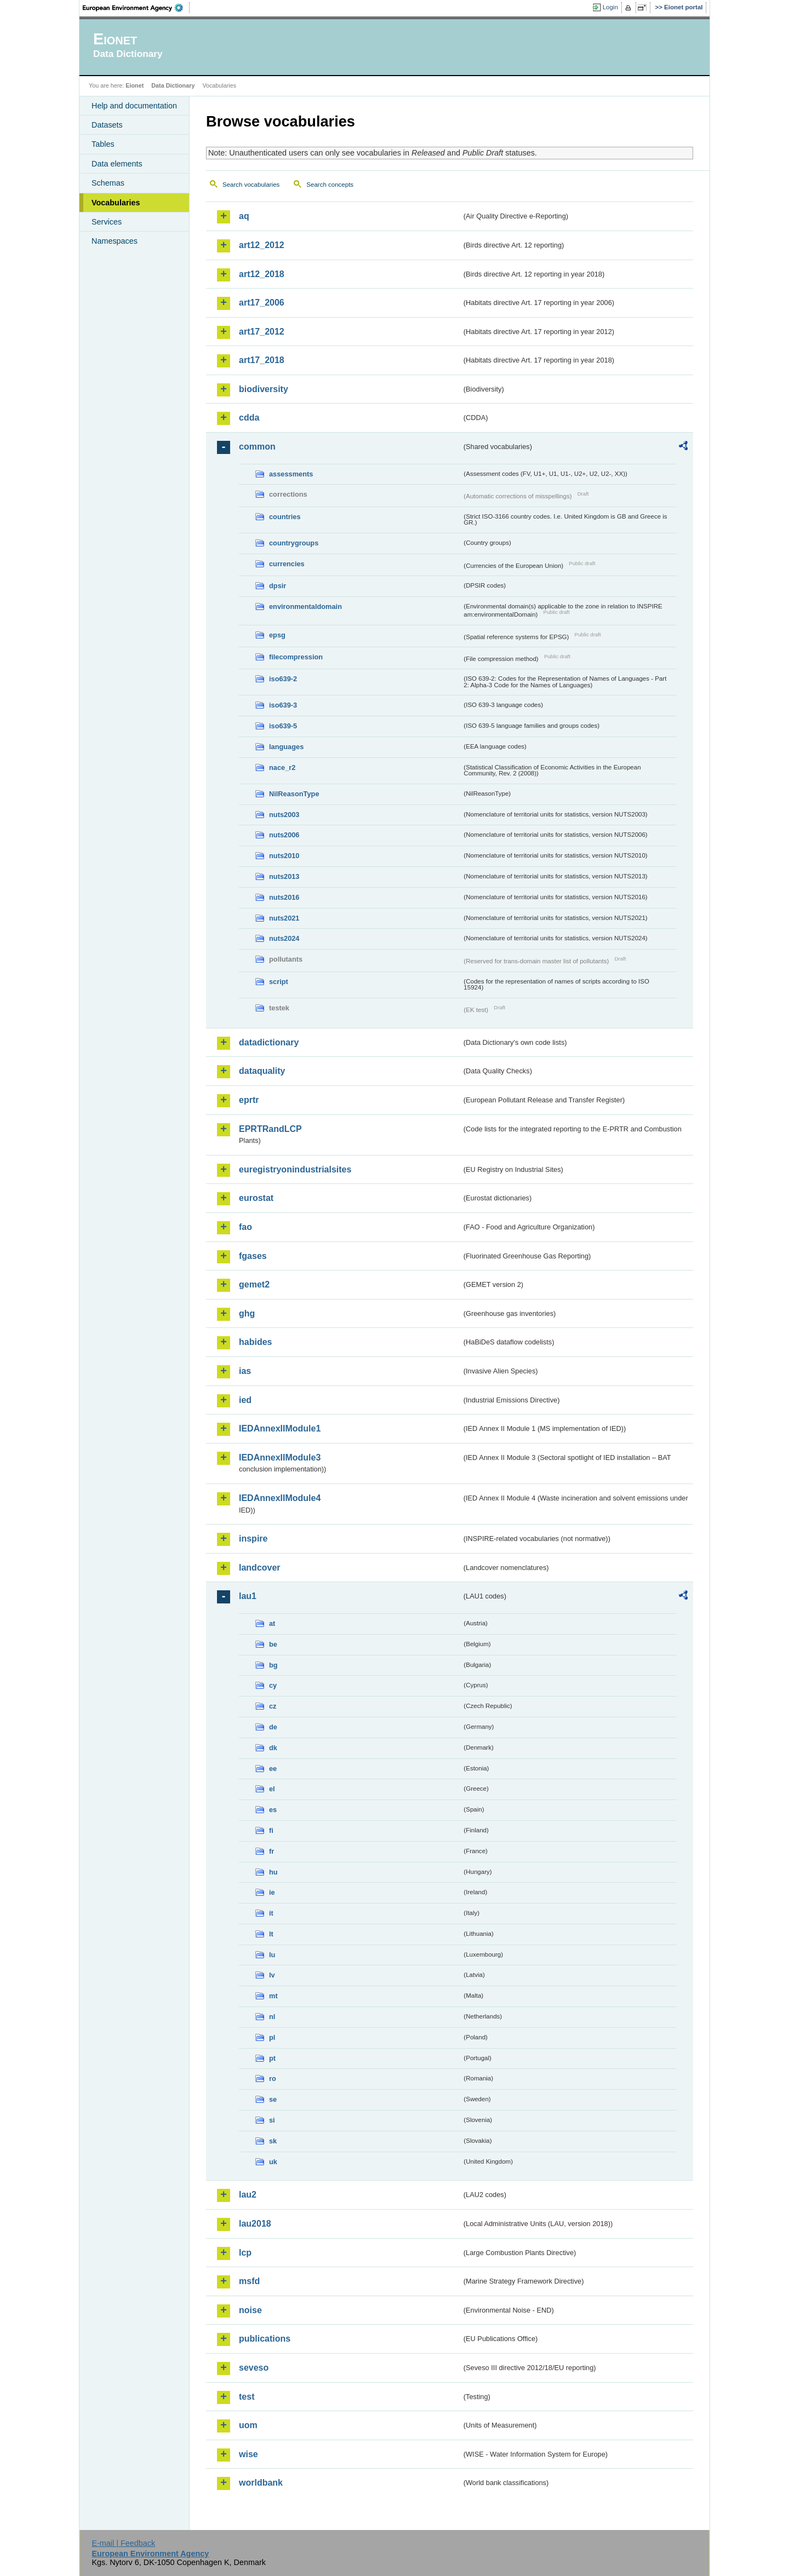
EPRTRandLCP (270, 1129)
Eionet (134, 85)
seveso (253, 2367)
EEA (136, 7)
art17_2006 (261, 302)
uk (273, 2162)
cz (273, 1706)
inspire (253, 1538)
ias (245, 1371)
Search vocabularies (250, 184)
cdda (249, 417)
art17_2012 (261, 331)
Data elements (117, 163)
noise (250, 2310)
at (272, 1623)
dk (273, 1748)
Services (107, 221)
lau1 (247, 1596)
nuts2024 (284, 938)
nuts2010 (284, 856)
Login (610, 7)
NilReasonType (294, 794)
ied (245, 1400)
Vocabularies (116, 202)
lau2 (247, 2194)
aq (244, 216)
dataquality (262, 1071)
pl (272, 2037)
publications (264, 2338)
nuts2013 (284, 876)
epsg (277, 635)
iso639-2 (283, 679)
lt (271, 1934)
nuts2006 (284, 835)
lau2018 (255, 2223)
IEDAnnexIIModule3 (280, 1457)
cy (273, 1685)
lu (272, 1955)
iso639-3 (283, 705)
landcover (260, 1567)
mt (273, 1996)
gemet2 (254, 1284)
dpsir (277, 586)
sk (273, 2141)
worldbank (261, 2482)
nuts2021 (284, 918)
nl (272, 2017)
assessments (291, 474)
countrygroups (293, 543)
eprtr (249, 1100)
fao (245, 1227)
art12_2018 (261, 274)
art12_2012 (261, 245)
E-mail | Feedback (123, 2543)
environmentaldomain (305, 606)
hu (273, 1872)
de (273, 1727)
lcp (245, 2252)
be (273, 1644)
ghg (247, 1313)
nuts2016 (284, 897)
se (273, 2099)
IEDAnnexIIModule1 (280, 1428)
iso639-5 (283, 726)
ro (272, 2078)
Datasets (107, 124)
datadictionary (269, 1042)
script (278, 982)
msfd (249, 2281)
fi (271, 1830)
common (257, 446)
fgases (253, 1256)
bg (273, 1665)
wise (248, 2454)
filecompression (296, 657)
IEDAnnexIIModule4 (280, 1498)
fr (271, 1851)
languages (286, 747)
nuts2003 (284, 814)
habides (255, 1342)
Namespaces (115, 241)
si (272, 2120)
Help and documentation (134, 105)
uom (248, 2425)
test (246, 2396)
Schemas (108, 183)
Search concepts (329, 184)
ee (273, 1768)
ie (272, 1892)
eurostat (256, 1198)
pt (272, 2058)
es (273, 1810)
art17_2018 (261, 360)
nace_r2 (282, 767)
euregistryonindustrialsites (295, 1169)
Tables (103, 144)
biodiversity (263, 389)
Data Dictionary (173, 85)
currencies (287, 564)
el (272, 1789)
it (271, 1913)
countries (285, 517)
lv (272, 1975)
